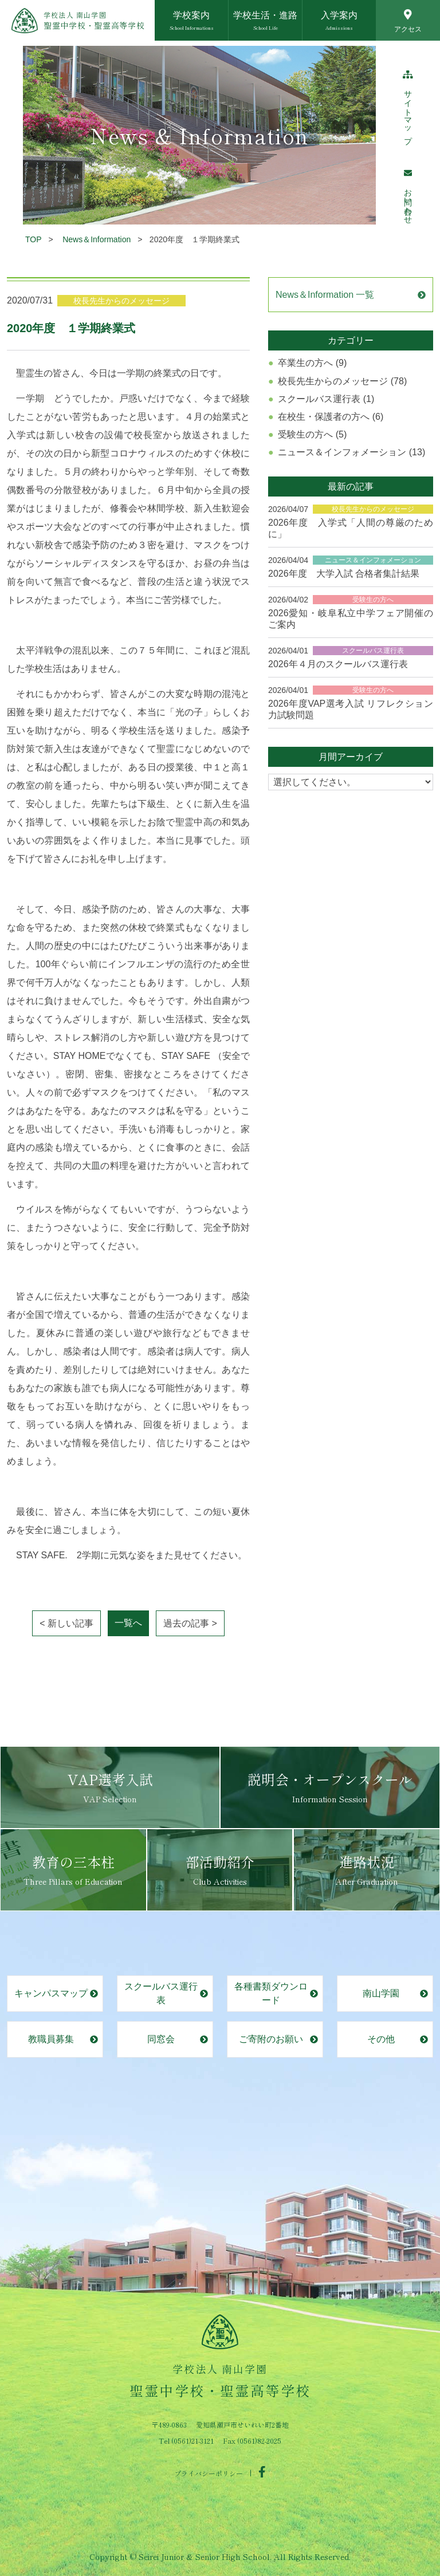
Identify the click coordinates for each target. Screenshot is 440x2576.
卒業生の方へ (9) (312, 363)
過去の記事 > (190, 1623)
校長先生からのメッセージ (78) (342, 381)
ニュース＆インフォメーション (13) (351, 452)
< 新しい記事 (66, 1623)
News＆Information (96, 239)
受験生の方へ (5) (312, 434)
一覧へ (128, 1623)
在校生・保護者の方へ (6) (330, 417)
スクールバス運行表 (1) (326, 399)
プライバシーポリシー (208, 2472)
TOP (33, 239)
